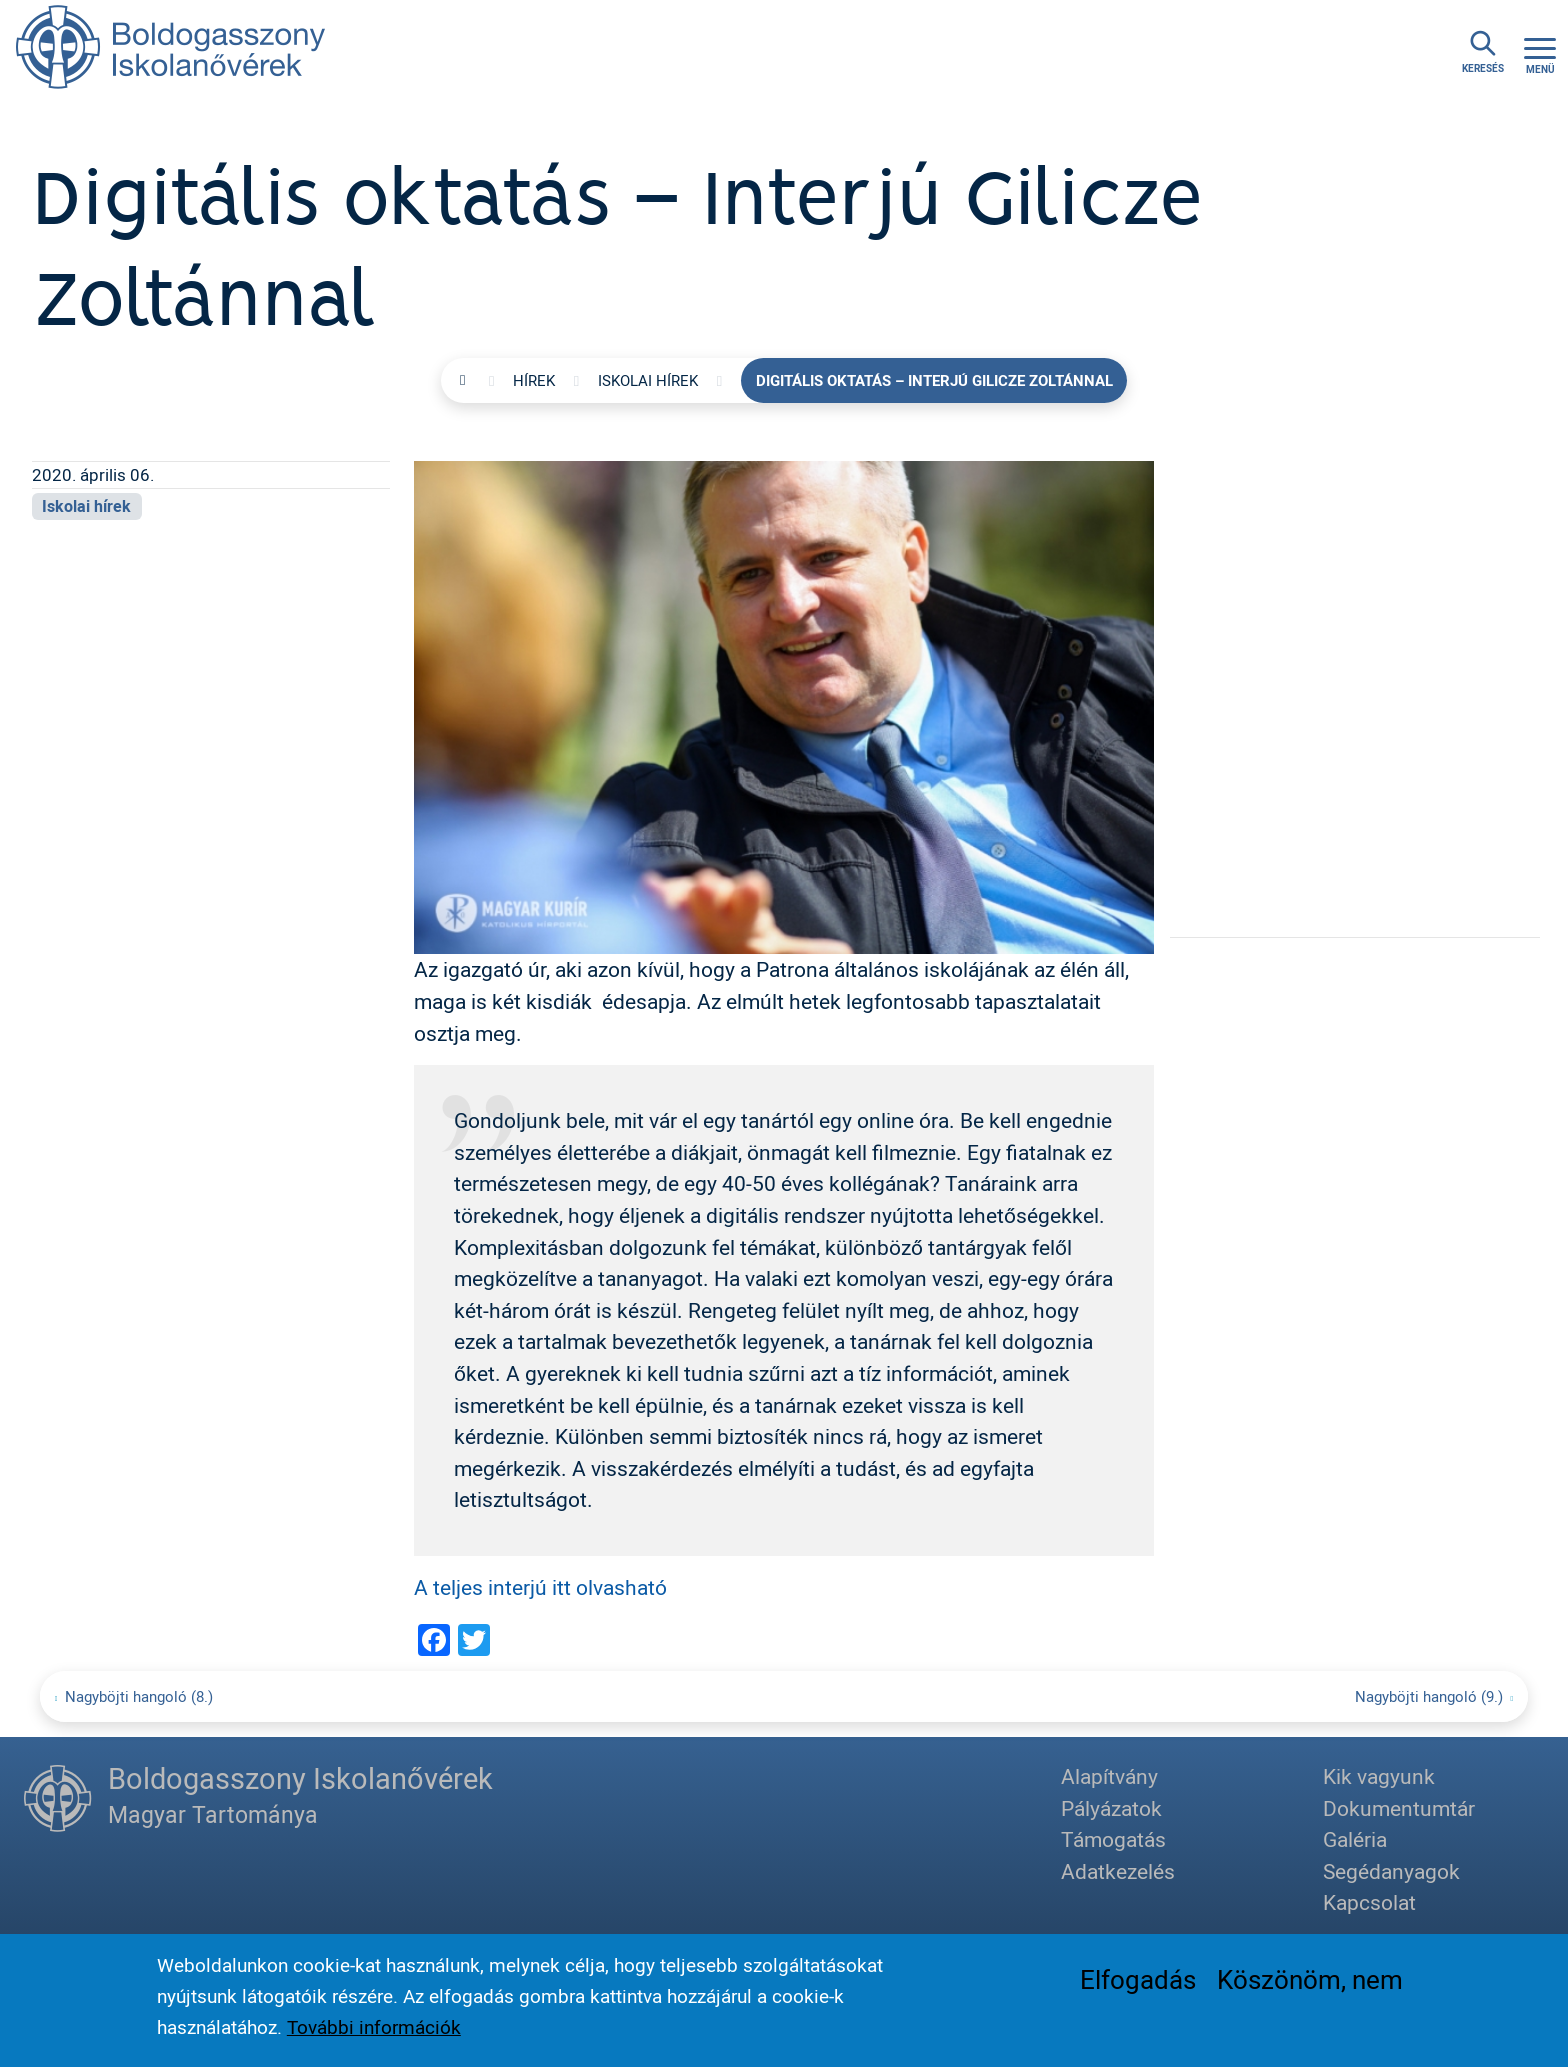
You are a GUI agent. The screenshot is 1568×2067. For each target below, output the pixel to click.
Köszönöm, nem (1310, 1985)
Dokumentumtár (1399, 1808)
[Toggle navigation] (1540, 52)
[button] (784, 705)
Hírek (534, 380)
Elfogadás (1138, 1985)
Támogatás (1113, 1839)
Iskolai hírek (648, 380)
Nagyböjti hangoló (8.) (139, 1696)
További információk (374, 2033)
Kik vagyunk (1379, 1776)
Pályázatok (1111, 1808)
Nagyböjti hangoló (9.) (1429, 1696)
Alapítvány (1109, 1776)
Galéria (1355, 1839)
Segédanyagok (1391, 1871)
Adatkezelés (1118, 1871)
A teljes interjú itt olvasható (540, 1587)
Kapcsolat (1369, 1902)
